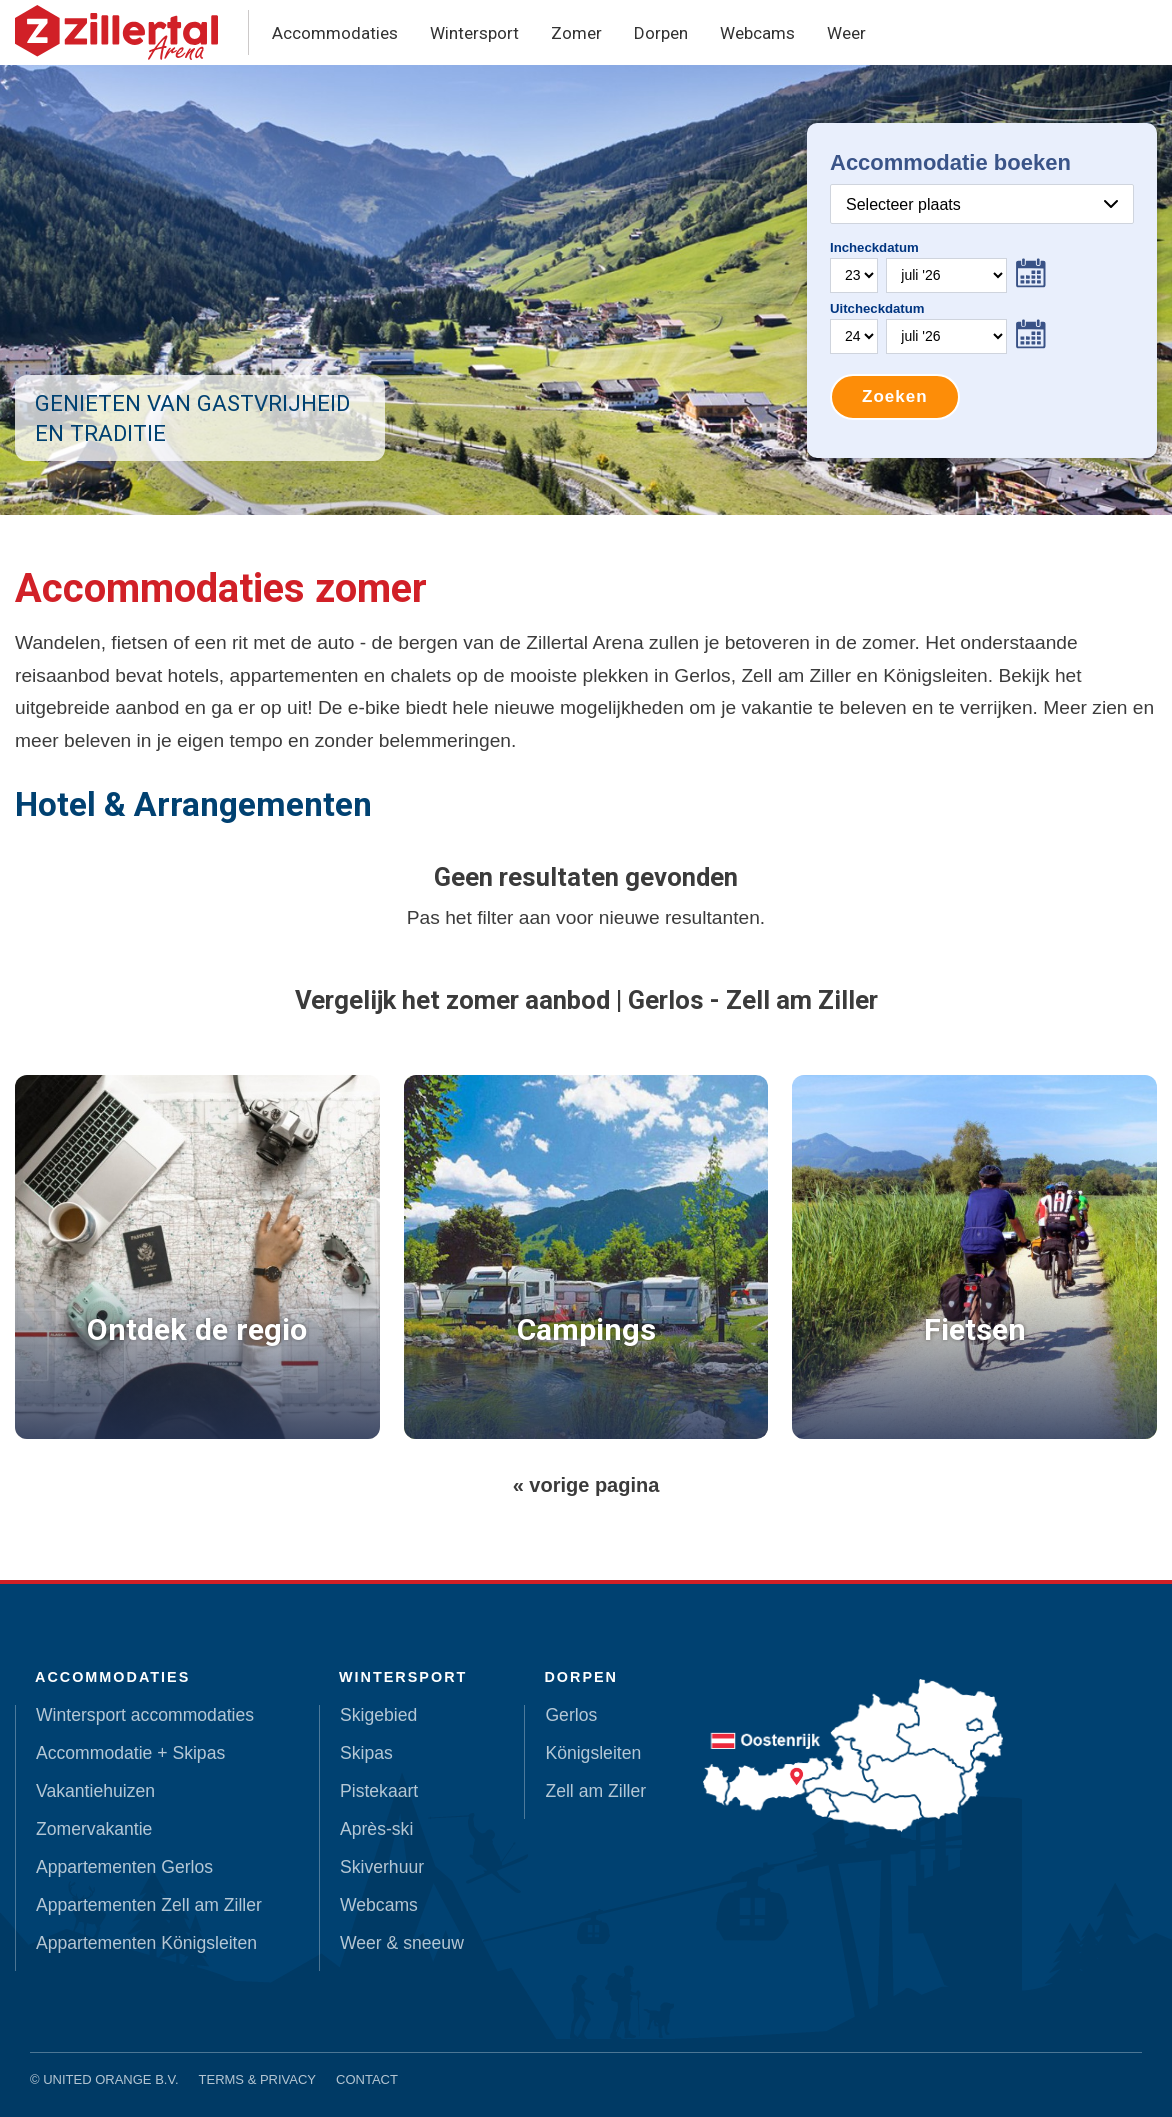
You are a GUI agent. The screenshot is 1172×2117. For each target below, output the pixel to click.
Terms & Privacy (258, 2079)
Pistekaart (379, 1791)
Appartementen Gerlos (124, 1867)
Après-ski (376, 1829)
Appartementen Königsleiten (146, 1943)
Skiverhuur (382, 1867)
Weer (846, 33)
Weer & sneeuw (402, 1943)
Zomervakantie (94, 1829)
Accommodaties (335, 33)
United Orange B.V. (110, 2079)
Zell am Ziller (595, 1791)
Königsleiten (593, 1753)
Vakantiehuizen (95, 1791)
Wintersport (474, 33)
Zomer (576, 33)
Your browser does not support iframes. (982, 290)
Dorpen (661, 33)
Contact (367, 2079)
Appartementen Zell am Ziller (149, 1905)
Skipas (366, 1753)
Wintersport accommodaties (145, 1715)
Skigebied (378, 1715)
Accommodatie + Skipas (130, 1753)
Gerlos (571, 1715)
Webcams (757, 33)
